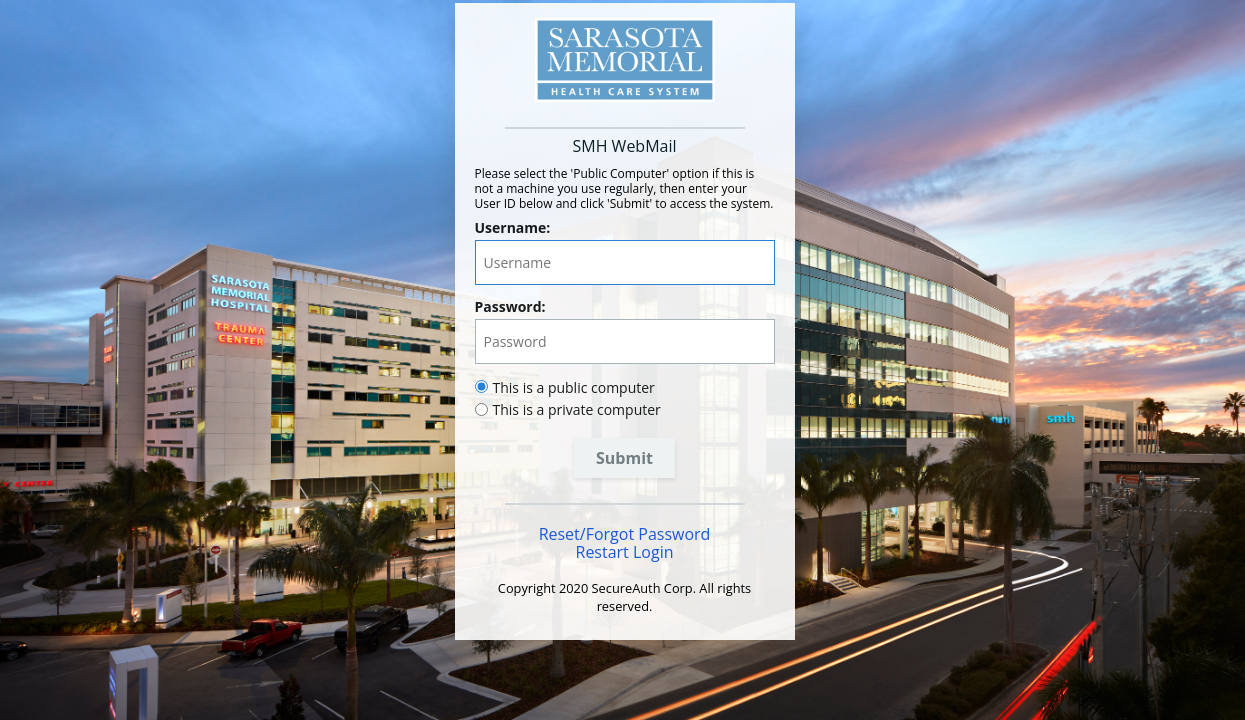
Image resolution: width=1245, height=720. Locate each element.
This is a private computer (577, 409)
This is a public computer (574, 387)
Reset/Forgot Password (625, 534)
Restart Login (625, 552)
